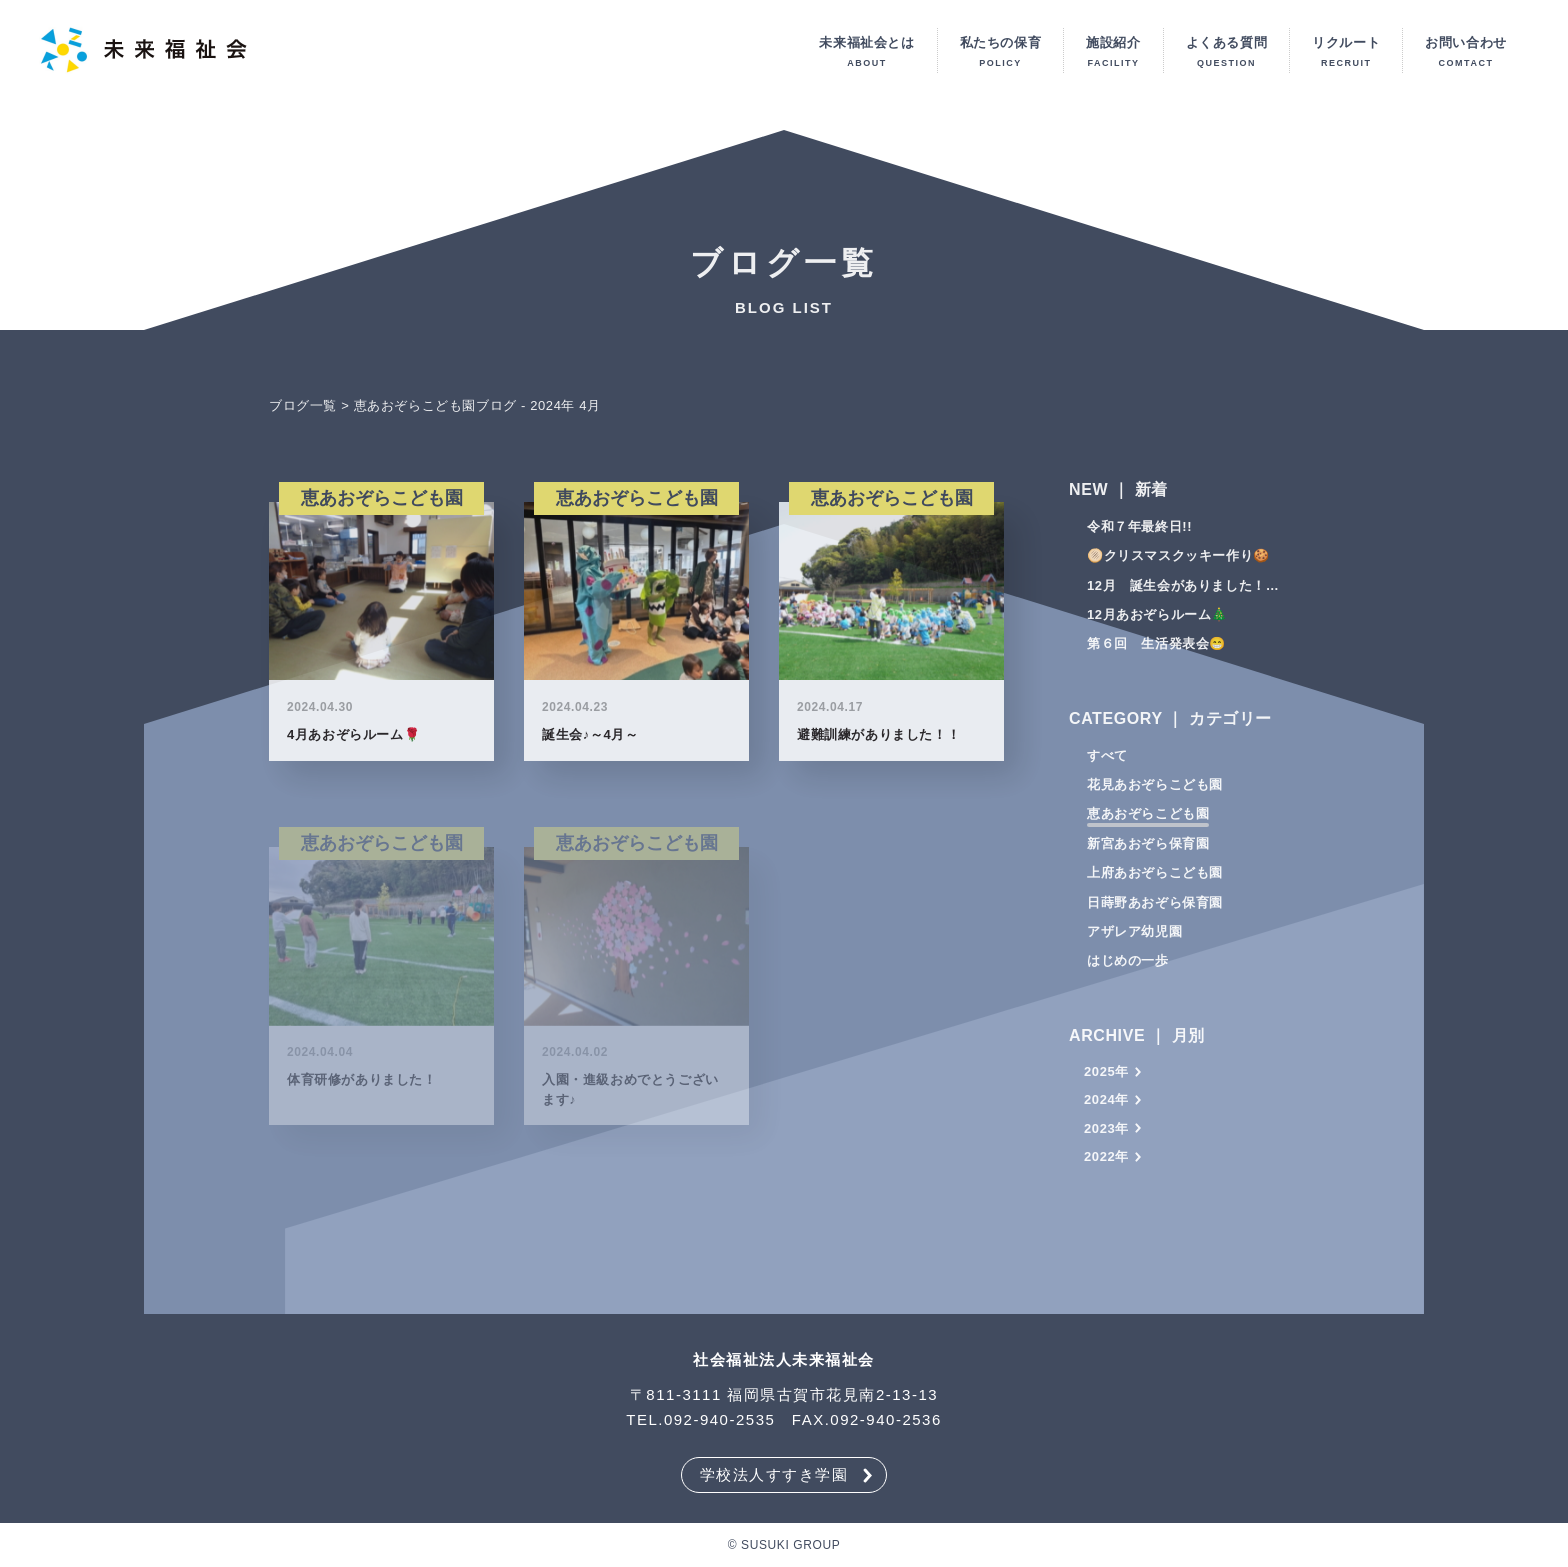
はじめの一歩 (1128, 965)
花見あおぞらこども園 (1155, 789)
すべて (1107, 760)
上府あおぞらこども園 (1155, 877)
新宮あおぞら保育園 (1148, 848)
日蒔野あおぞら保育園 (1155, 907)
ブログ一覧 (303, 410)
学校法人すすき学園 (774, 1474)
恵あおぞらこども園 (1148, 818)
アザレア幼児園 (1134, 936)
